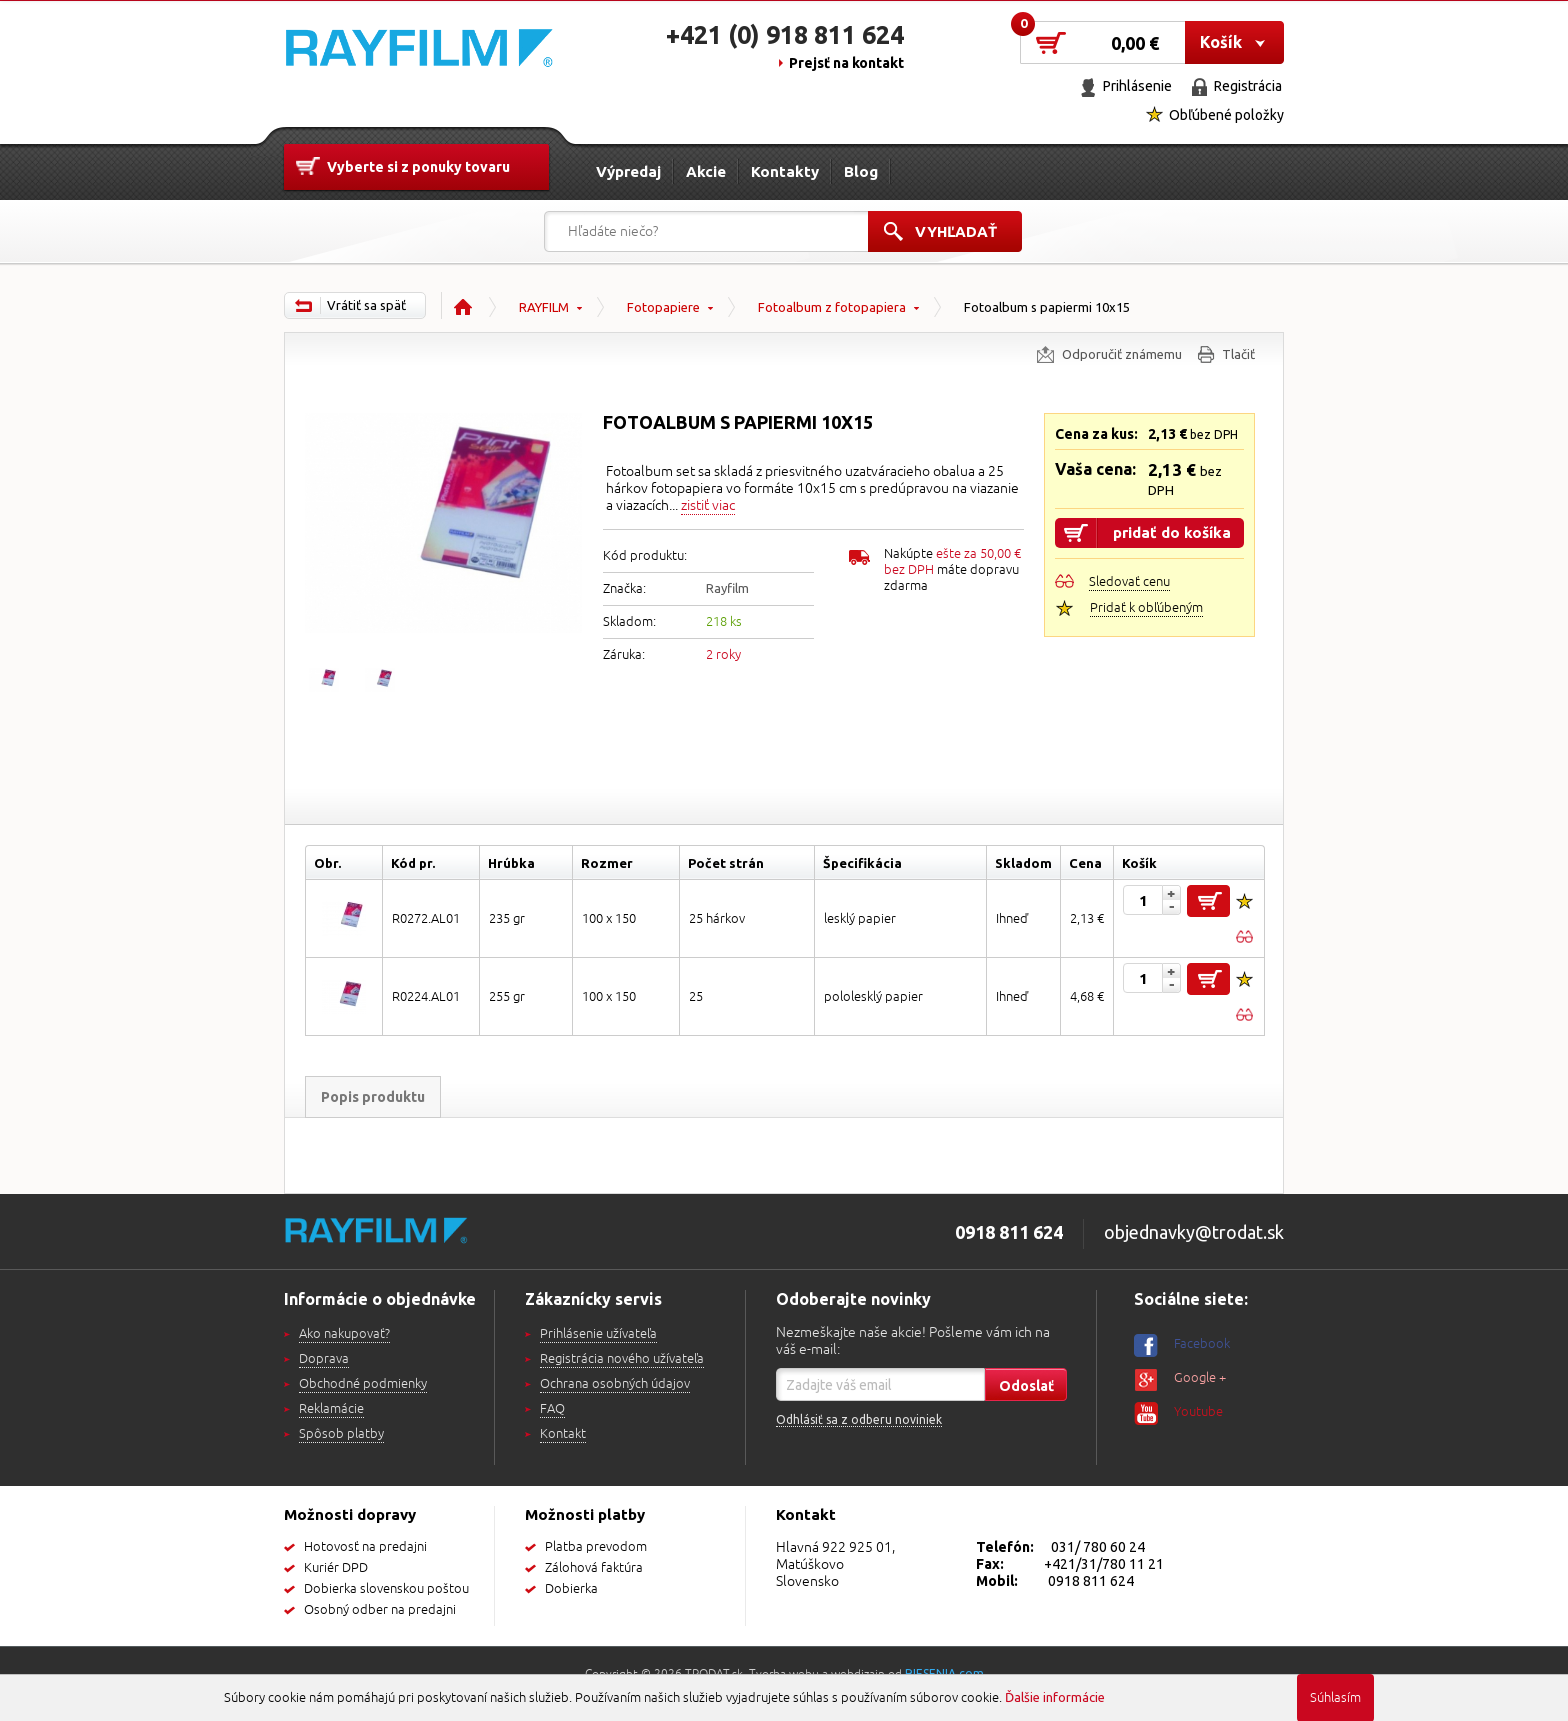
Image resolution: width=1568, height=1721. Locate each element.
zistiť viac (708, 505)
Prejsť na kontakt (846, 63)
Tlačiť (1238, 354)
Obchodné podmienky (363, 1384)
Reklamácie (331, 1409)
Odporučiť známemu (1122, 354)
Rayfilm (727, 588)
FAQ (552, 1409)
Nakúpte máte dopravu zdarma (952, 570)
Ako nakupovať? (344, 1334)
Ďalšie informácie (1055, 1697)
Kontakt (563, 1434)
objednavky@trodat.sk (1194, 1232)
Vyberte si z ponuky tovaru (418, 167)
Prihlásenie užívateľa (598, 1334)
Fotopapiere (663, 307)
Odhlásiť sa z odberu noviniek (859, 1419)
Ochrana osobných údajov (615, 1384)
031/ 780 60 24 (1098, 1547)
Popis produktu (373, 1097)
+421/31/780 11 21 (1104, 1564)
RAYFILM (544, 307)
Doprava (324, 1359)
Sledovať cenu (1129, 582)
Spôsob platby (341, 1434)
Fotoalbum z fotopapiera (832, 307)
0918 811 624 (1091, 1581)
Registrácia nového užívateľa (622, 1359)
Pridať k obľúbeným (1146, 608)
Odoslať (1026, 1386)
